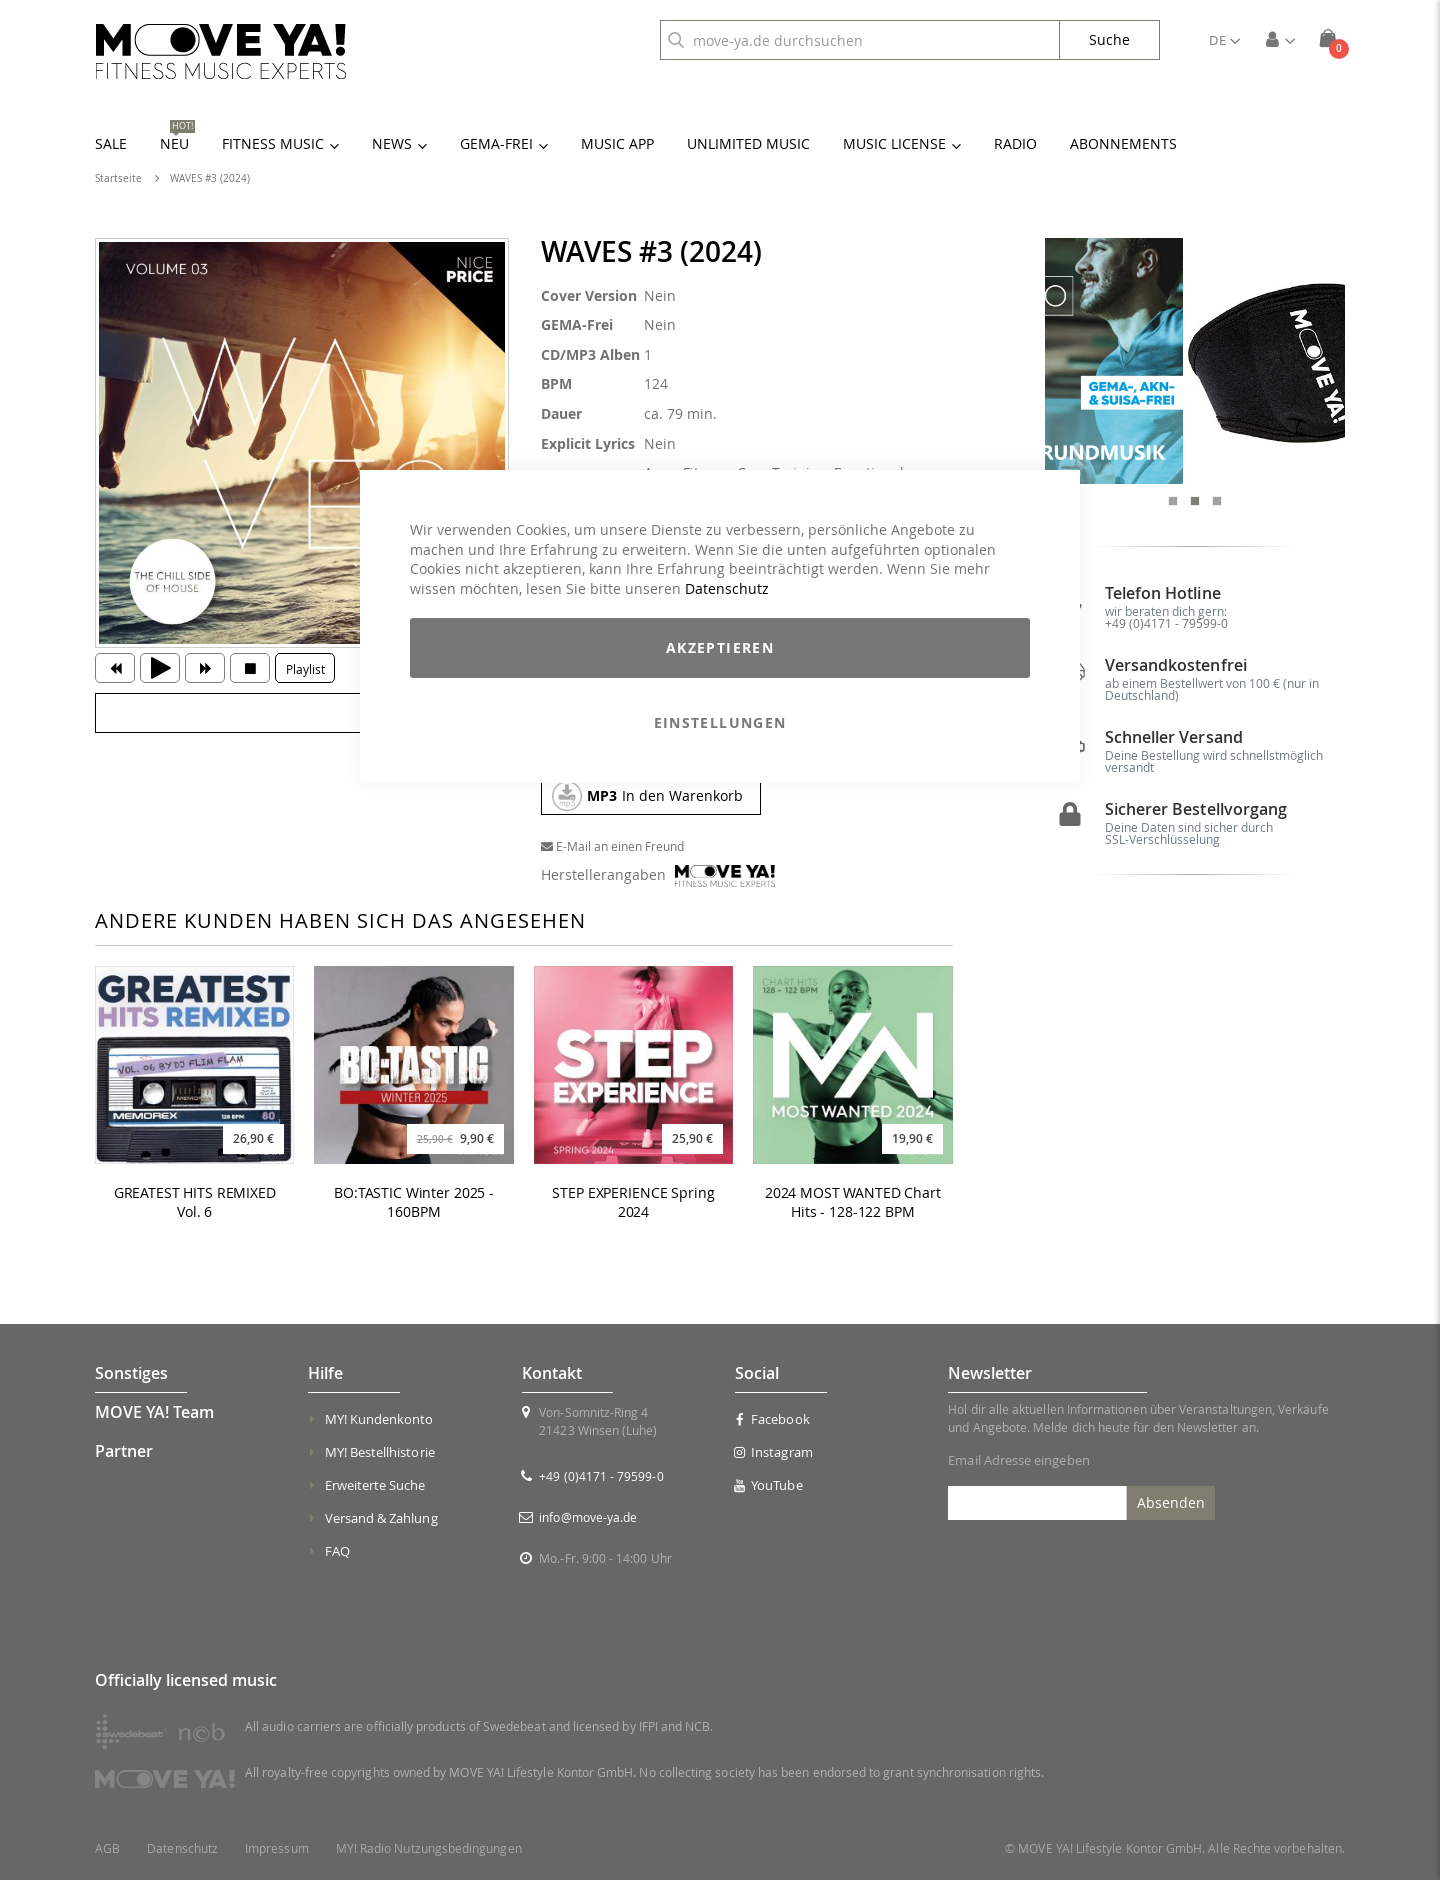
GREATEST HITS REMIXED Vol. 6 (195, 1202)
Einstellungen (720, 722)
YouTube (769, 1485)
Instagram (774, 1452)
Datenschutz (727, 588)
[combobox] (860, 40)
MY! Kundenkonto (379, 1419)
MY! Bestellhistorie (380, 1452)
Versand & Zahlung (381, 1518)
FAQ (337, 1551)
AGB (107, 1848)
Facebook (772, 1419)
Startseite (118, 178)
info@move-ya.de (588, 1517)
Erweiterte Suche (375, 1485)
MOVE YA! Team (154, 1412)
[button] (1224, 40)
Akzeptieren (720, 647)
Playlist (305, 669)
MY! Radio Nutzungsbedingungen (429, 1848)
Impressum (277, 1848)
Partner (124, 1451)
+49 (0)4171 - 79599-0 (1166, 677)
